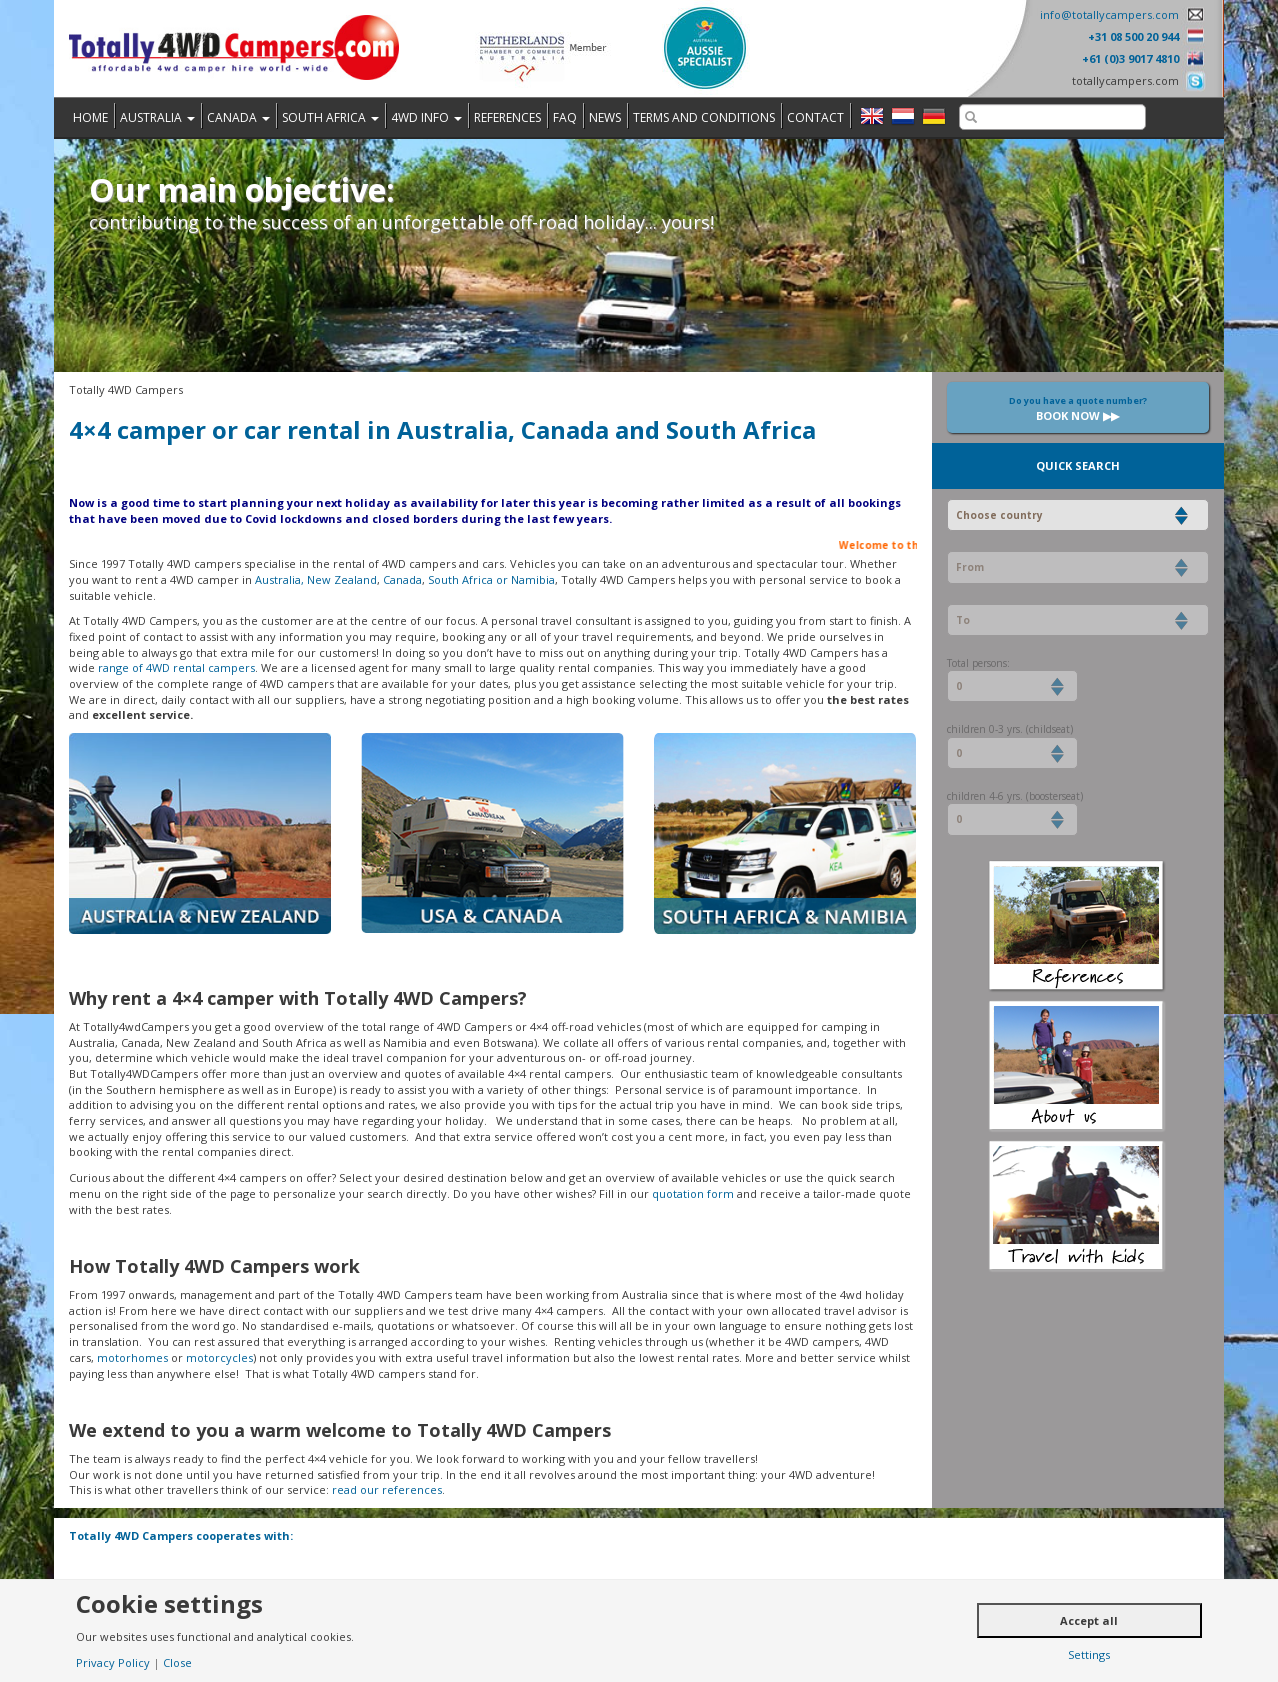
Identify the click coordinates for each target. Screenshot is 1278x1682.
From (970, 567)
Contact (815, 117)
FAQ (565, 117)
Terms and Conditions (704, 117)
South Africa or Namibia (491, 579)
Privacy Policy (113, 1662)
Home (90, 117)
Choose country (999, 515)
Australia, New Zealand (316, 579)
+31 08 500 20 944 (1133, 36)
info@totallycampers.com (1109, 14)
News (605, 117)
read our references (387, 1489)
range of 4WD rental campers (176, 667)
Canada (238, 117)
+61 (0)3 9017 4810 (1130, 58)
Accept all (1089, 1620)
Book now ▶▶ (1078, 408)
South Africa (330, 117)
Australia (157, 117)
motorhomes (132, 1357)
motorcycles (219, 1357)
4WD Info (426, 117)
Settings (1089, 1654)
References (507, 117)
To (963, 620)
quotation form (693, 1193)
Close (177, 1662)
